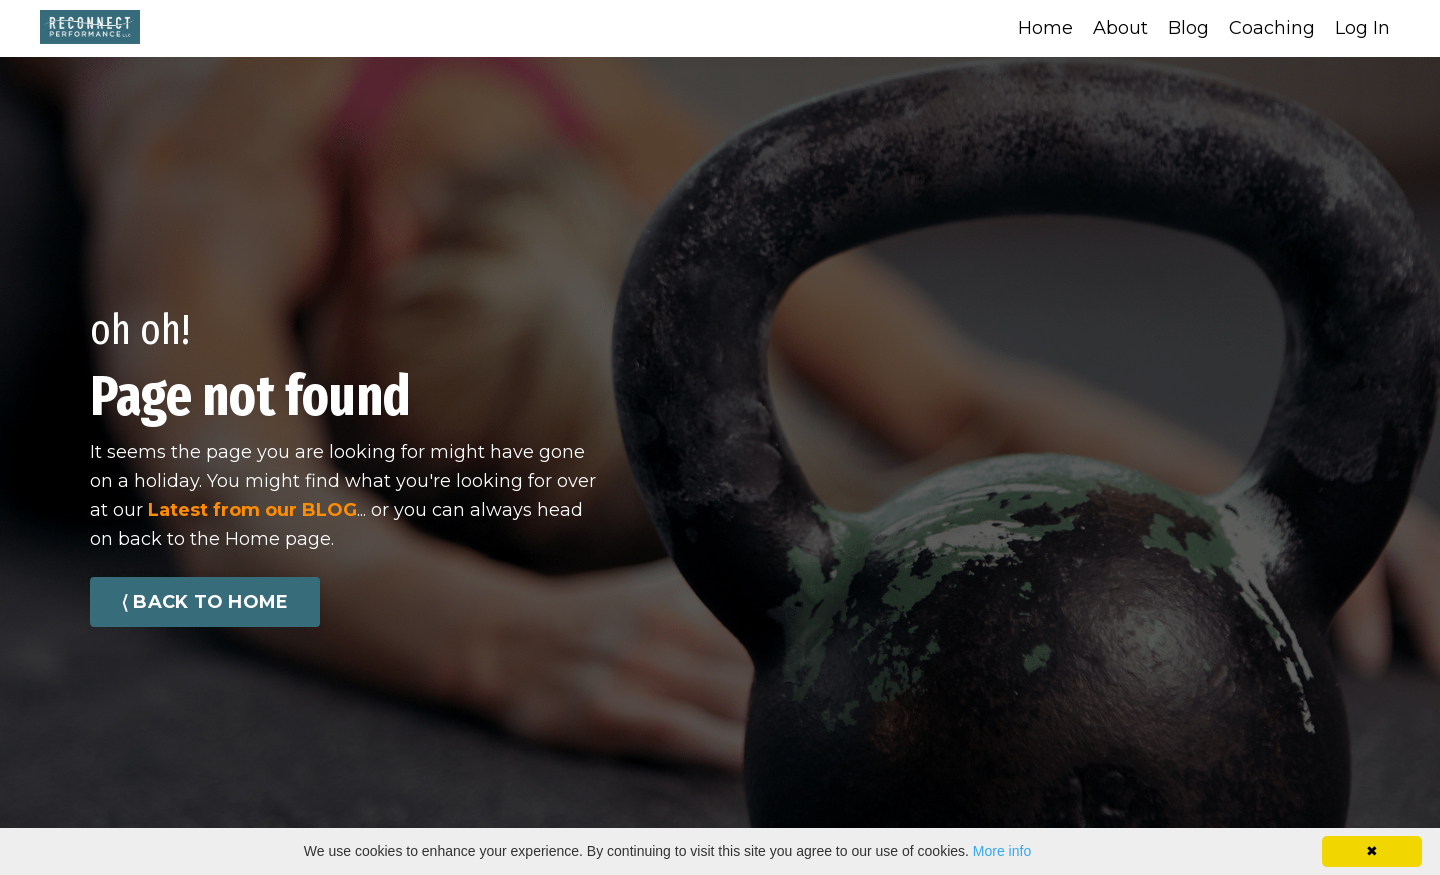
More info (1002, 851)
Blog (1188, 28)
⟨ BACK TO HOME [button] (205, 602)
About (1120, 28)
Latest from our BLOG (252, 510)
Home (1045, 28)
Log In (1362, 28)
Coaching (1272, 28)
